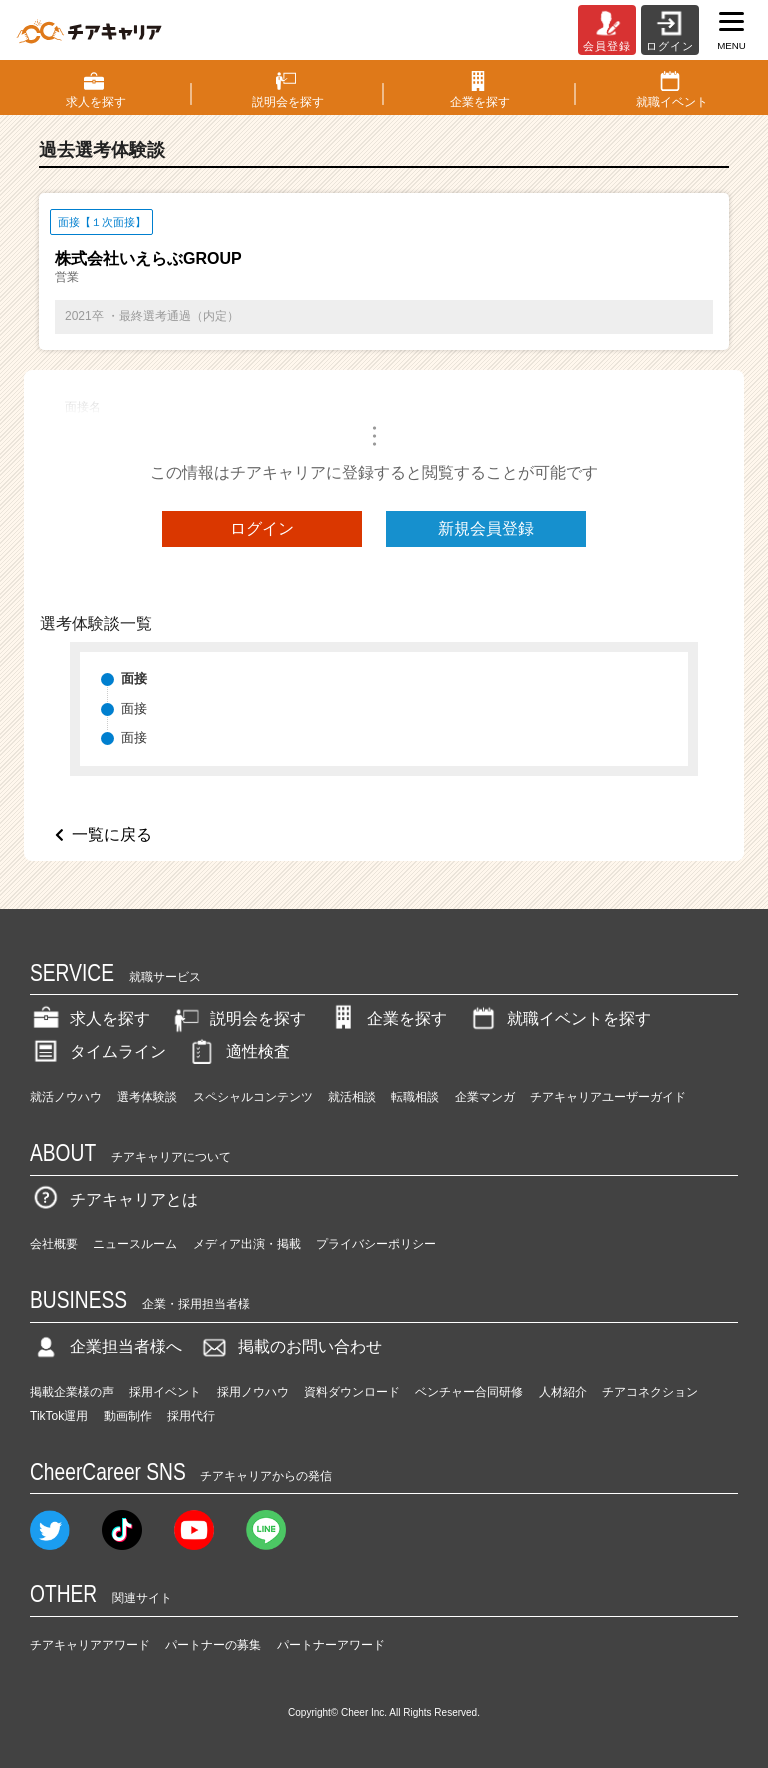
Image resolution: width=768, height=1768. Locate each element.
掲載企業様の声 (72, 1392)
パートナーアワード (331, 1645)
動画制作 (128, 1416)
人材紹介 (563, 1392)
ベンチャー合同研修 (469, 1392)
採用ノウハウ (253, 1392)
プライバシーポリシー (376, 1244)
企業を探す (387, 1018)
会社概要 (54, 1244)
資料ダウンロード (352, 1392)
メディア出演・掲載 (247, 1244)
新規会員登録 (486, 528)
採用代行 (191, 1416)
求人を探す (90, 1018)
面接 (134, 708)
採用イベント (165, 1392)
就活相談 (352, 1097)
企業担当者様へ (106, 1346)
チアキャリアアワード (90, 1645)
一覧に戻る (112, 834)
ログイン (262, 528)
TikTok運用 (59, 1416)
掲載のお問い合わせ (290, 1346)
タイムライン (98, 1051)
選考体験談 (147, 1097)
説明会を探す (238, 1018)
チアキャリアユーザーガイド (608, 1097)
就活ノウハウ (66, 1097)
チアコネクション (650, 1392)
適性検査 (238, 1051)
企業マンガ (485, 1097)
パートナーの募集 (213, 1645)
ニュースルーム (135, 1244)
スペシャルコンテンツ (253, 1097)
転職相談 (415, 1097)
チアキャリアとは (114, 1199)
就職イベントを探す (559, 1018)
